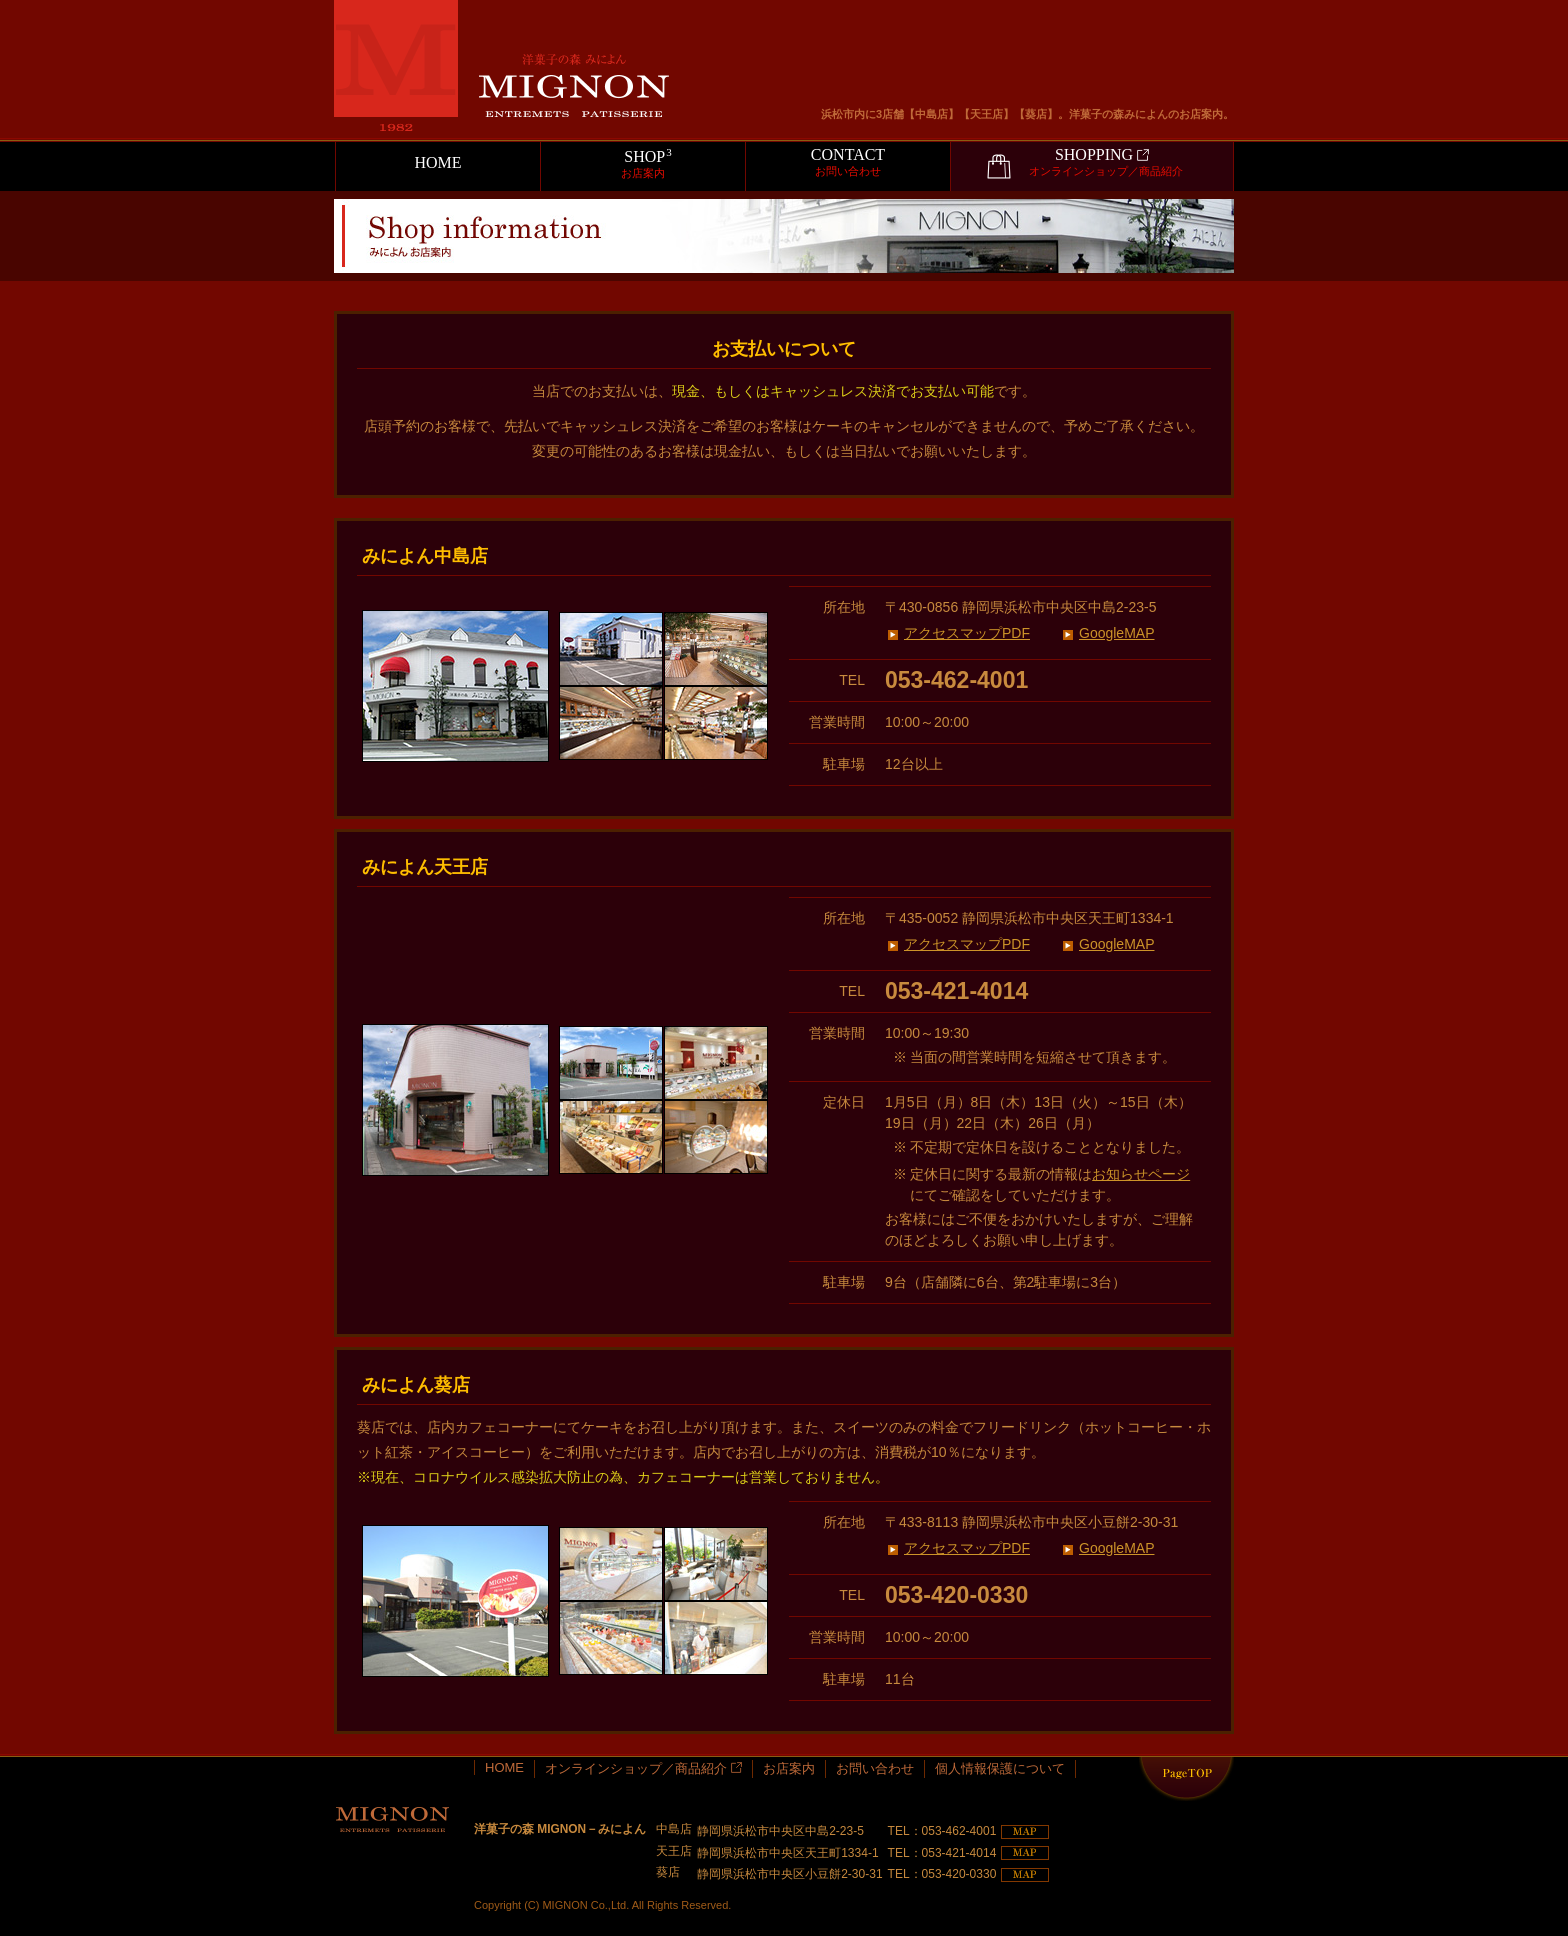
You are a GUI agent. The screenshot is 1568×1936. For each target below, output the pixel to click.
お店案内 (789, 1768)
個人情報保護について (1000, 1768)
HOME (437, 162)
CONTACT (848, 162)
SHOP (643, 163)
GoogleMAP (1116, 633)
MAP (1025, 1832)
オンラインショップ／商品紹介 (643, 1768)
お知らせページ (1141, 1174)
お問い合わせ (875, 1768)
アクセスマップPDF (967, 633)
